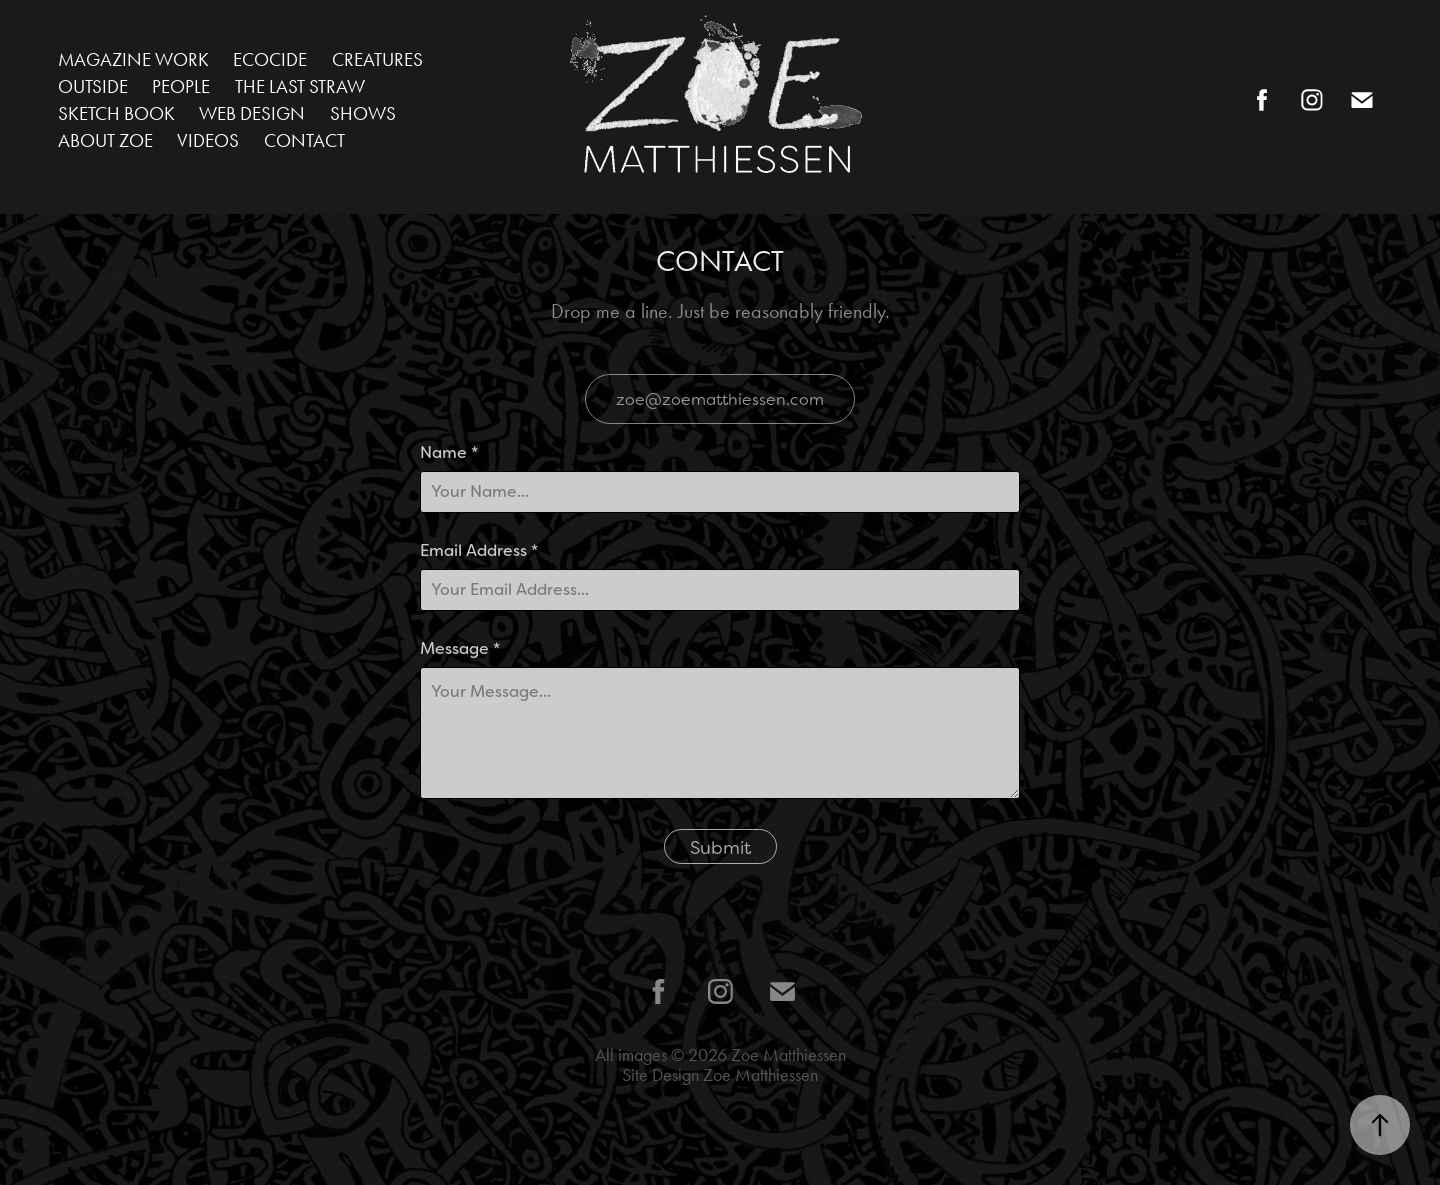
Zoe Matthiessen (788, 1055)
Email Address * (479, 551)
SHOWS (363, 113)
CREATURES (377, 59)
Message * (460, 649)
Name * (449, 453)
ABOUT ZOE (105, 140)
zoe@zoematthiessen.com (720, 399)
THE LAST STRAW (300, 86)
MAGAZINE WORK (133, 59)
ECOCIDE (270, 59)
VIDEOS (208, 140)
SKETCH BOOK (116, 113)
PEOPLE (181, 86)
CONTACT (304, 140)
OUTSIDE (93, 86)
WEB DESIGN (252, 113)
